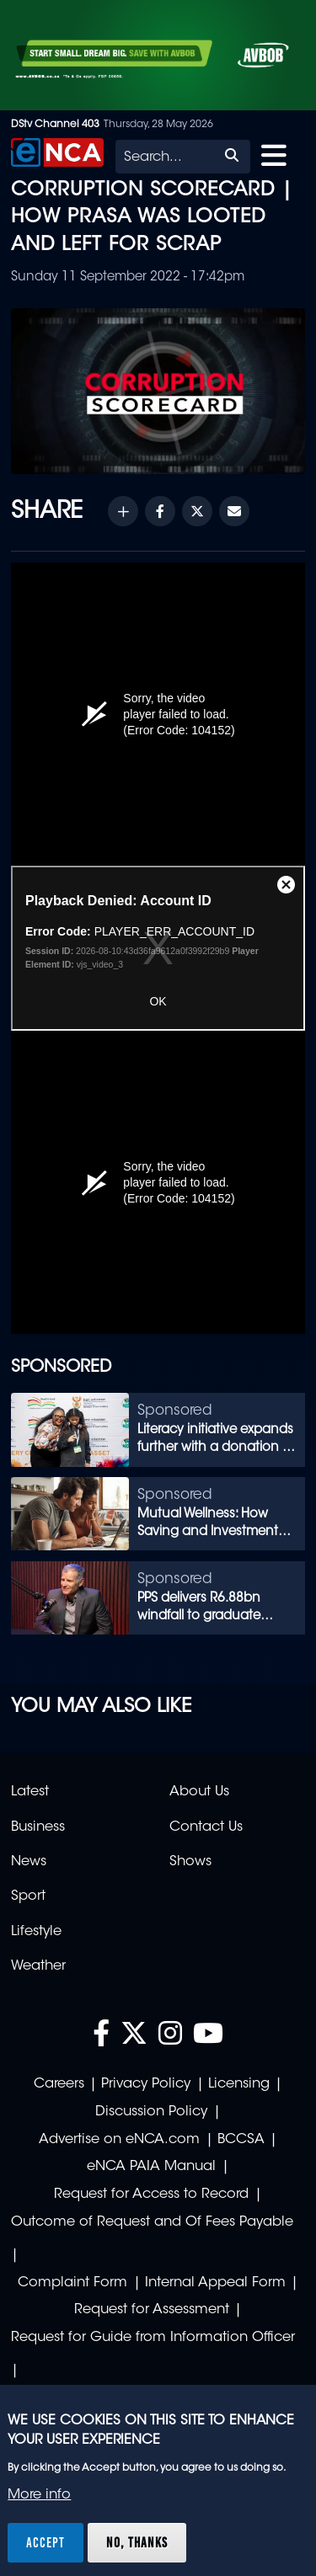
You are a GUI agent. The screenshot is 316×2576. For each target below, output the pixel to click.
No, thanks (137, 2542)
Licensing (239, 2084)
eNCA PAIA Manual (151, 2166)
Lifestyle (36, 1932)
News (28, 1862)
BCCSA (241, 2140)
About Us (199, 1792)
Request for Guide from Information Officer (153, 2337)
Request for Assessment (151, 2310)
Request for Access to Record (151, 2194)
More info (39, 2495)
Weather (38, 1966)
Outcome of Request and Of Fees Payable (152, 2222)
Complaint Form (72, 2283)
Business (38, 1827)
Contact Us (206, 1827)
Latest (30, 1792)
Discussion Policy (151, 2112)
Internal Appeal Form (215, 2283)
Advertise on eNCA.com (119, 2140)
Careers (59, 2084)
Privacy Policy (145, 2084)
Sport (28, 1896)
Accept (45, 2542)
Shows (190, 1862)
